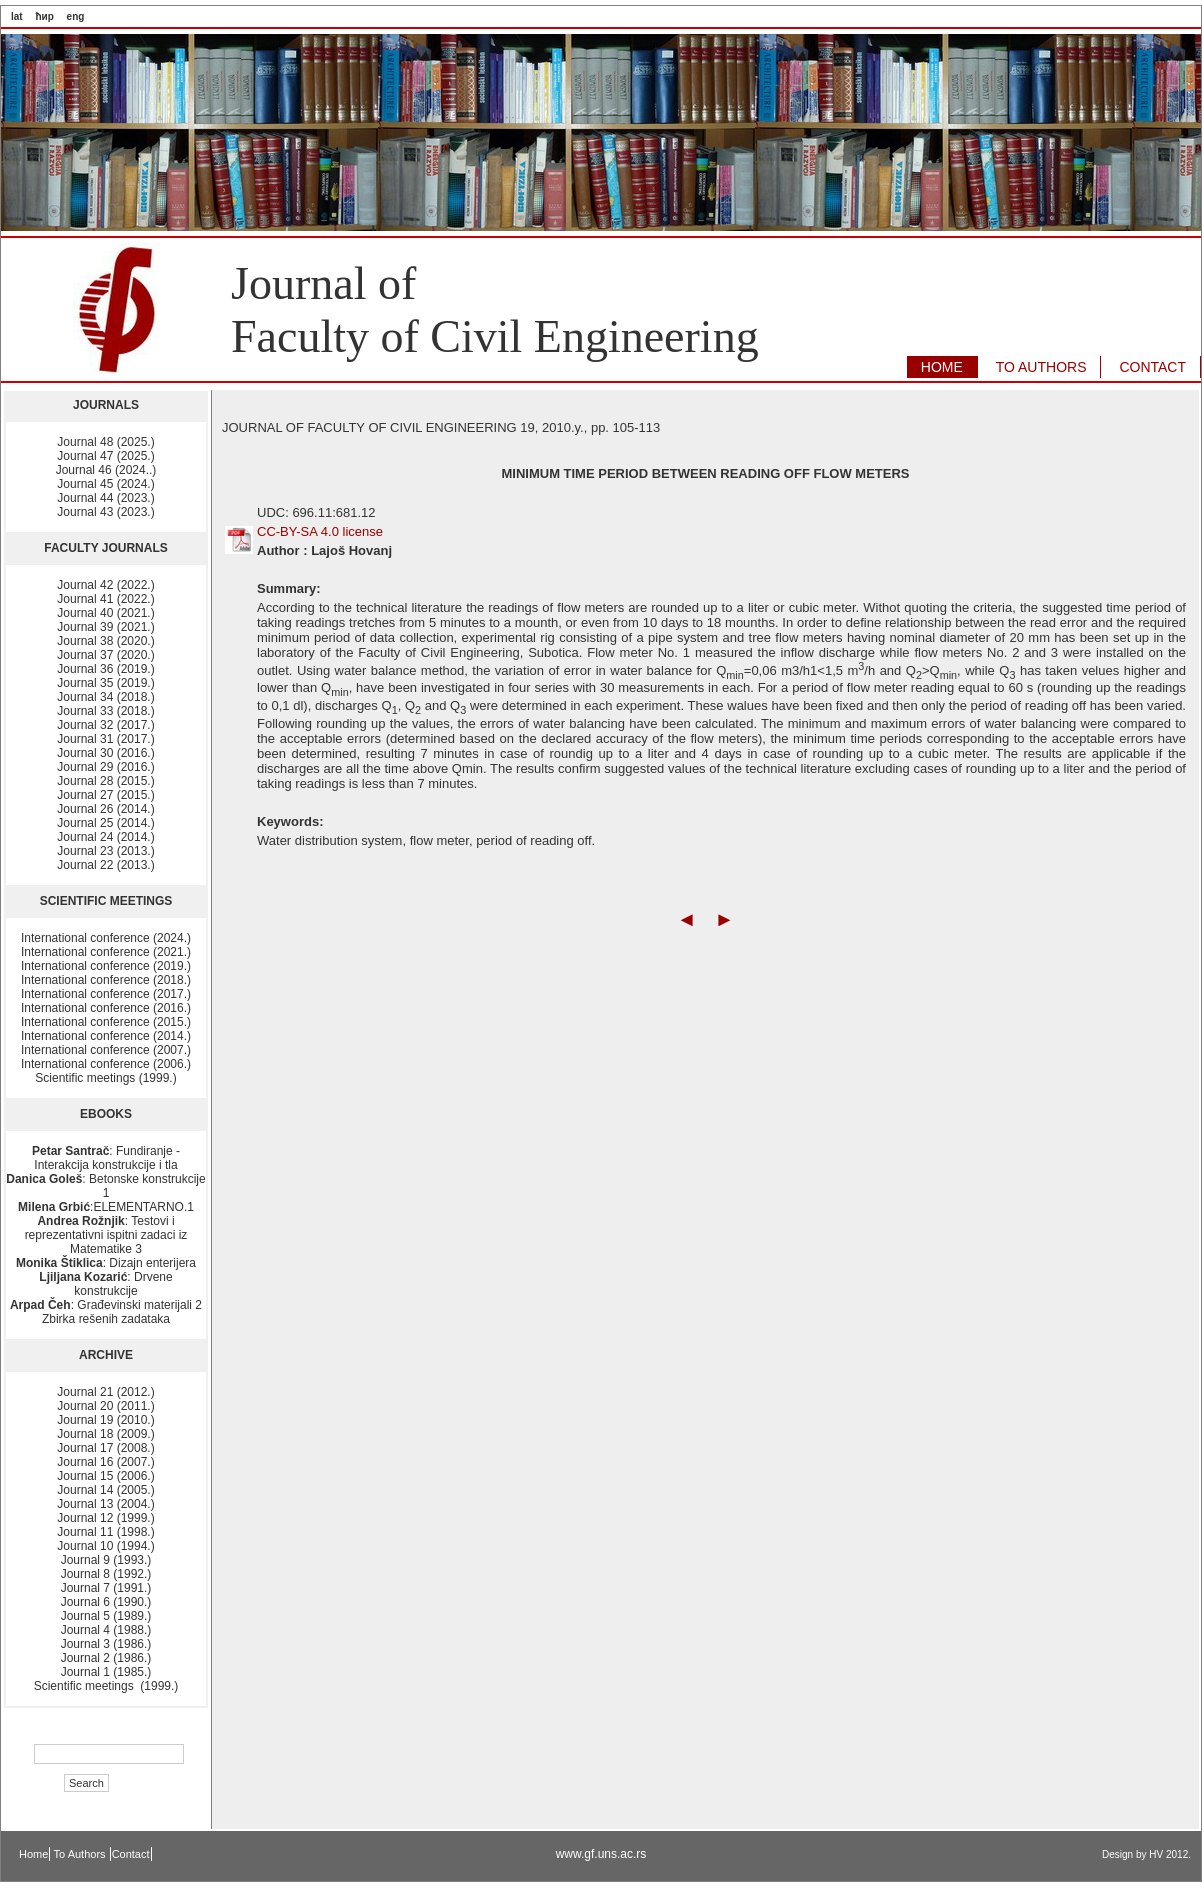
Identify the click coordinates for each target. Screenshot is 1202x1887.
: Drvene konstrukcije (105, 1284)
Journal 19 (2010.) (105, 1420)
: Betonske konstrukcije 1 (105, 1186)
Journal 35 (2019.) (105, 683)
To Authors (81, 1854)
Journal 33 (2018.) (105, 711)
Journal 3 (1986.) (106, 1644)
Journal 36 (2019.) (105, 669)
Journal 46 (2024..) (106, 470)
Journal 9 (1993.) (106, 1560)
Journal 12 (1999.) (105, 1518)
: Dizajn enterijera (106, 1263)
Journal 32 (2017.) (105, 725)
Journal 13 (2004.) (105, 1504)
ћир (44, 16)
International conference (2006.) (106, 1064)
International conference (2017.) (106, 994)
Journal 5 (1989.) (106, 1616)
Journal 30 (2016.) (105, 753)
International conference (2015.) (106, 1022)
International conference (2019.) (106, 966)
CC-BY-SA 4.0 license (320, 531)
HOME (942, 367)
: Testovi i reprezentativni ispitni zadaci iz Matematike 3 (106, 1235)
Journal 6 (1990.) (106, 1602)
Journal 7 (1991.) (106, 1588)
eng (76, 16)
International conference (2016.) (106, 1008)
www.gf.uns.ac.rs (601, 1854)
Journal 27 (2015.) (105, 795)
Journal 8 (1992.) (106, 1574)
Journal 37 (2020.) (105, 655)
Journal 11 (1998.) (105, 1532)
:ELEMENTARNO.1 (106, 1207)
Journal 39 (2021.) (105, 627)
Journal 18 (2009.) (105, 1434)
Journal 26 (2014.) (105, 809)
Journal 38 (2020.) (105, 641)
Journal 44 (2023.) (105, 498)
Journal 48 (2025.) (105, 442)
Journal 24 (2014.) (105, 837)
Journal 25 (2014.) (105, 823)
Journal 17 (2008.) (105, 1448)
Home (33, 1854)
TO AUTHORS (1041, 367)
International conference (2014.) (106, 1036)
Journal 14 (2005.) (105, 1490)
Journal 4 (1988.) (106, 1630)
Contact (131, 1854)
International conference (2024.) (106, 938)
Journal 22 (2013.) (105, 865)
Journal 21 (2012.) (105, 1392)
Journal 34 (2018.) (105, 697)
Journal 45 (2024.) (105, 484)
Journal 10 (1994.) (105, 1546)
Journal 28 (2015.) (105, 781)
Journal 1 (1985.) (106, 1672)
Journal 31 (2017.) (105, 739)
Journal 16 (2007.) (105, 1462)
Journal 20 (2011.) (105, 1406)
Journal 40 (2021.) (105, 613)
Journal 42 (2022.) (105, 585)
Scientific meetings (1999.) (105, 1078)
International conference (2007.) (106, 1050)
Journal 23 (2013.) (105, 851)
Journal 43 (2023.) (105, 512)
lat (17, 16)
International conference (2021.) (106, 952)
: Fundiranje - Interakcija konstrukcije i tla (106, 1158)
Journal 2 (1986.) (106, 1658)
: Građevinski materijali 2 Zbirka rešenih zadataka (106, 1312)
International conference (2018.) (106, 980)
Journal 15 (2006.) (105, 1476)
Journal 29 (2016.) (105, 767)
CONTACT (1152, 367)
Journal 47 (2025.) (105, 456)
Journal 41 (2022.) (105, 599)
